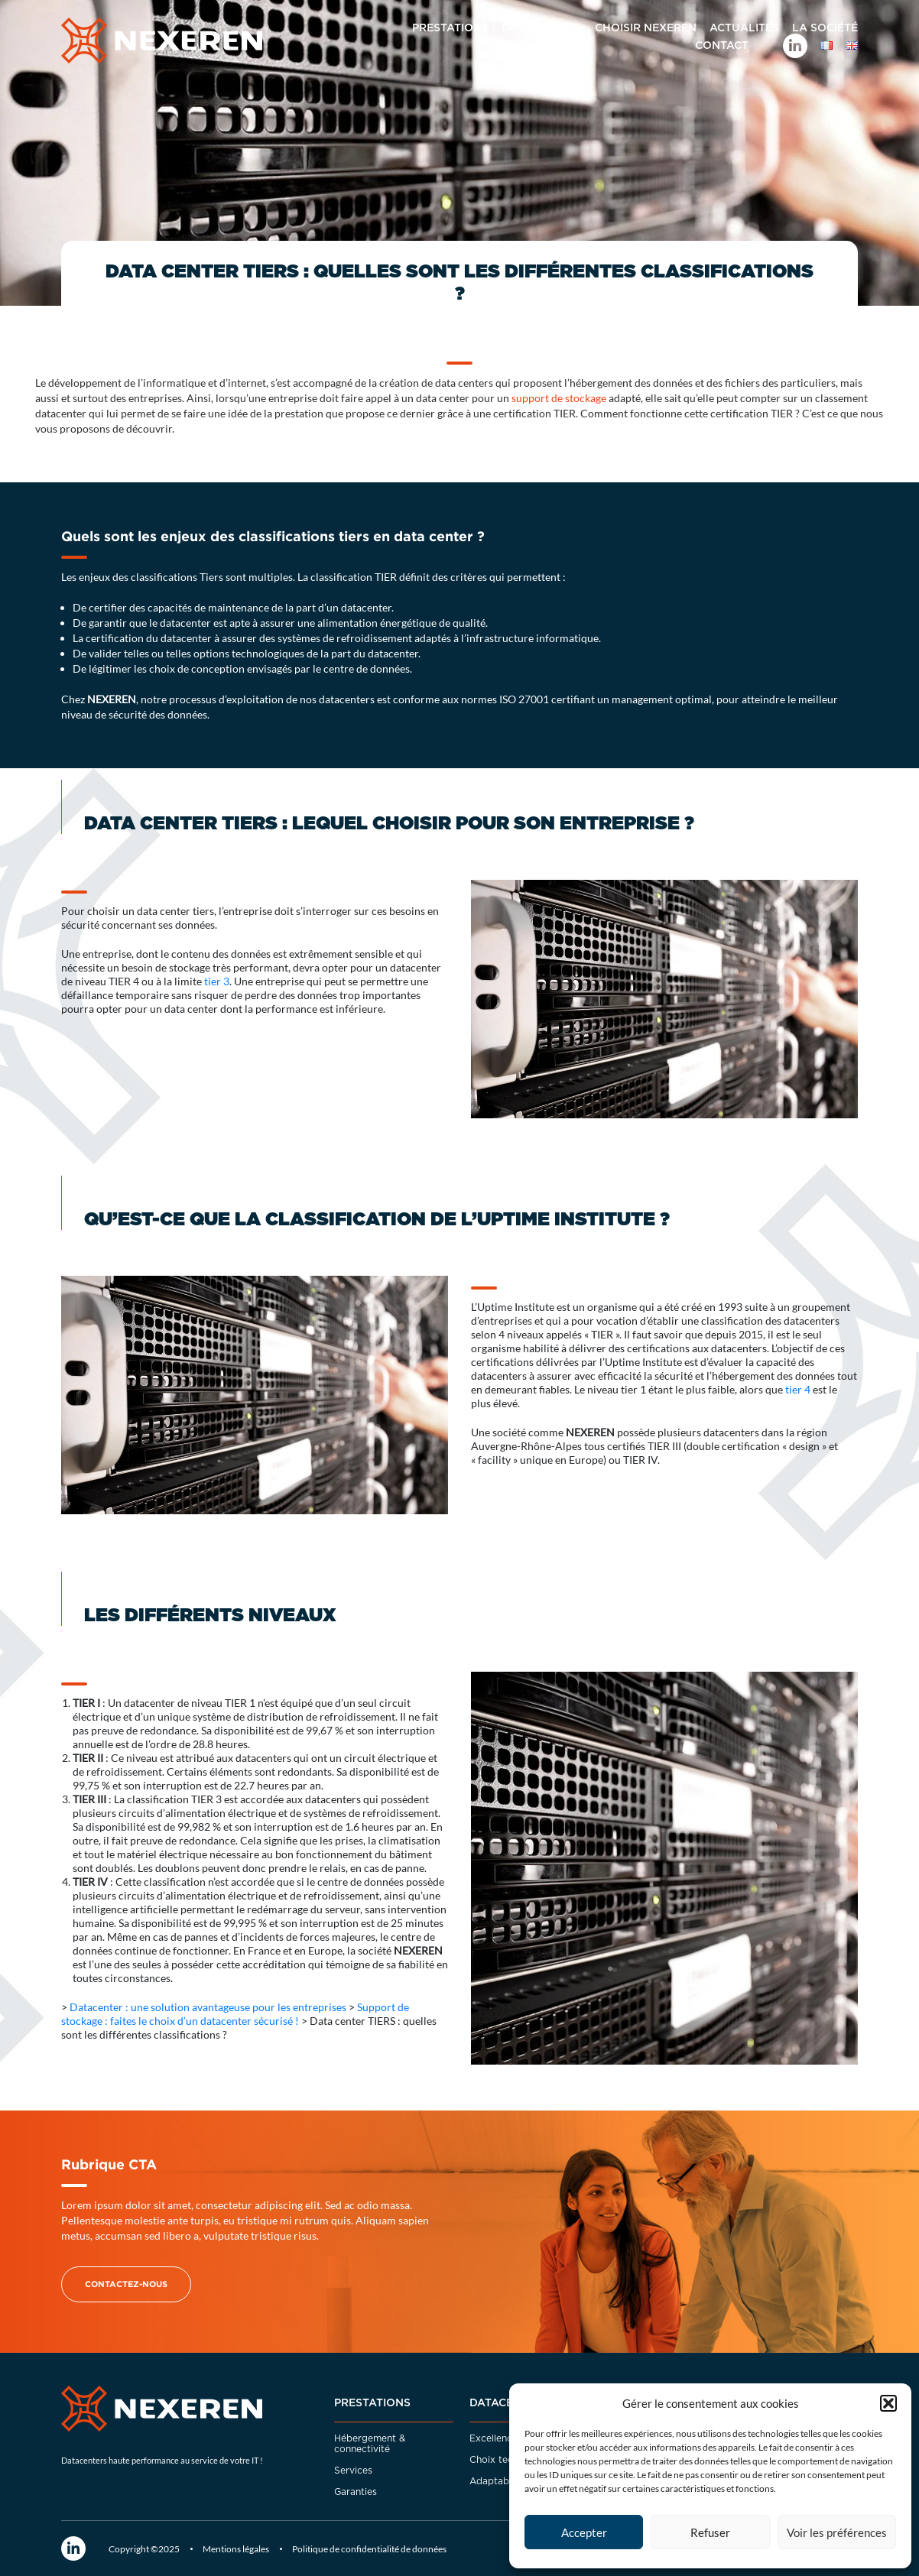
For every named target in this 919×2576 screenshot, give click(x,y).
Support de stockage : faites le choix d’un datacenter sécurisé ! (235, 2013)
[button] (888, 2403)
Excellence (493, 2438)
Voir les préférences (837, 2532)
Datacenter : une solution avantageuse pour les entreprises (208, 2006)
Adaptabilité (497, 2481)
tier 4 (797, 1389)
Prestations (372, 2403)
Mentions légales (236, 2549)
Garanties (355, 2492)
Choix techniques (508, 2459)
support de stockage (558, 397)
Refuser (710, 2532)
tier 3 (216, 981)
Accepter (584, 2532)
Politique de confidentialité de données (369, 2549)
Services (353, 2470)
